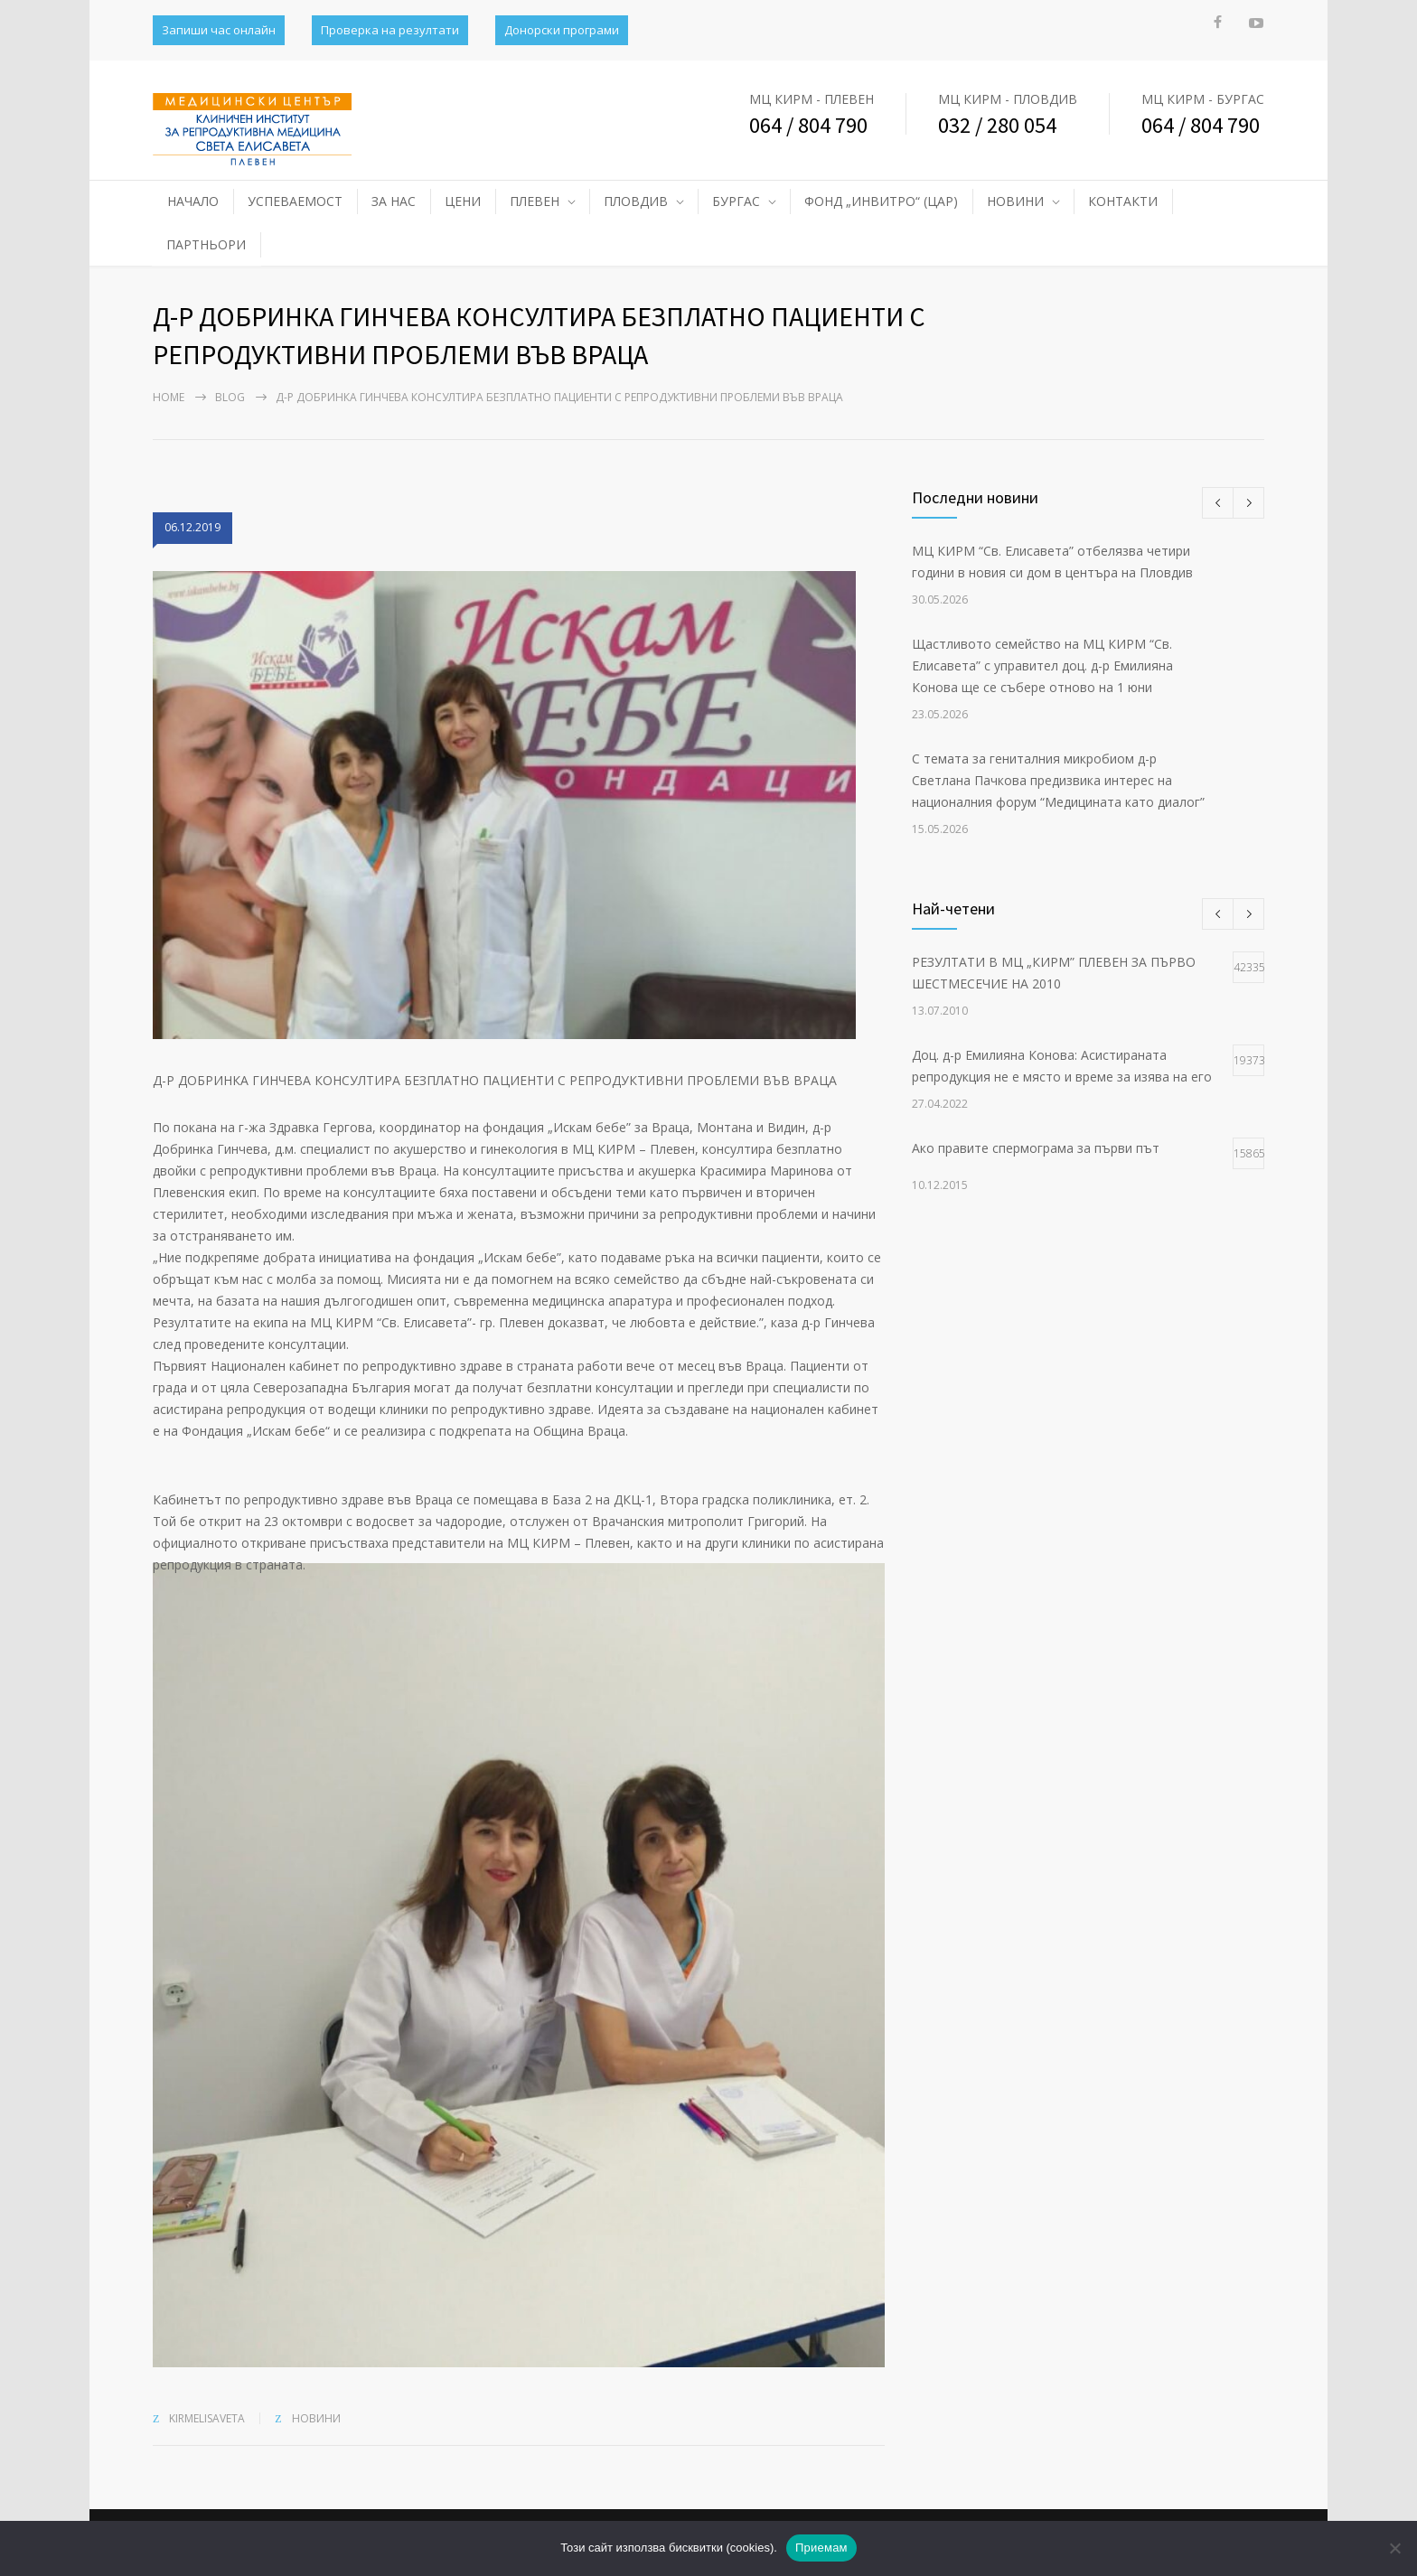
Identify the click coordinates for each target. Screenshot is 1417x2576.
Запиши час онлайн (219, 30)
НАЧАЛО (193, 201)
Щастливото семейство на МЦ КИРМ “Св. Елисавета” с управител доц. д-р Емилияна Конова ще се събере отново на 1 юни (1042, 665)
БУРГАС (736, 201)
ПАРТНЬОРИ (206, 244)
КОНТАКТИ (1123, 201)
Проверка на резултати (390, 30)
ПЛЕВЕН (534, 201)
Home (168, 397)
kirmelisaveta (207, 2418)
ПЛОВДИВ (636, 201)
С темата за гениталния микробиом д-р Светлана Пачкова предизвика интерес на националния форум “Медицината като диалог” (1058, 780)
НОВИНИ (1015, 201)
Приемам (821, 2547)
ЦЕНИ (463, 201)
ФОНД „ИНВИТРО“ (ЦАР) (881, 201)
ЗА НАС (393, 201)
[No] (1394, 2548)
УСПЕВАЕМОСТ (295, 201)
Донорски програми (561, 30)
